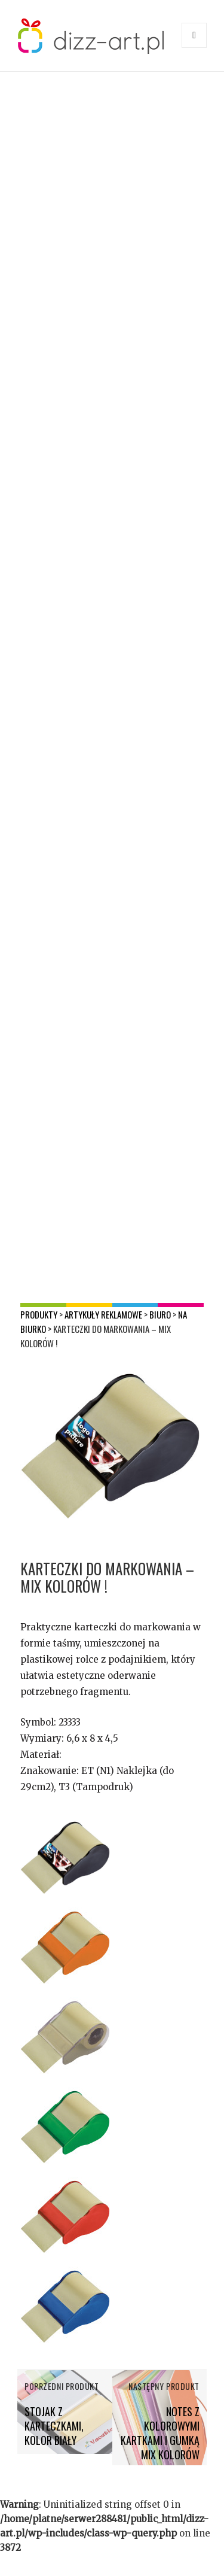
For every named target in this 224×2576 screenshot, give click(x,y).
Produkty (38, 1314)
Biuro (160, 1314)
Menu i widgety (194, 47)
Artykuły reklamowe (103, 1314)
